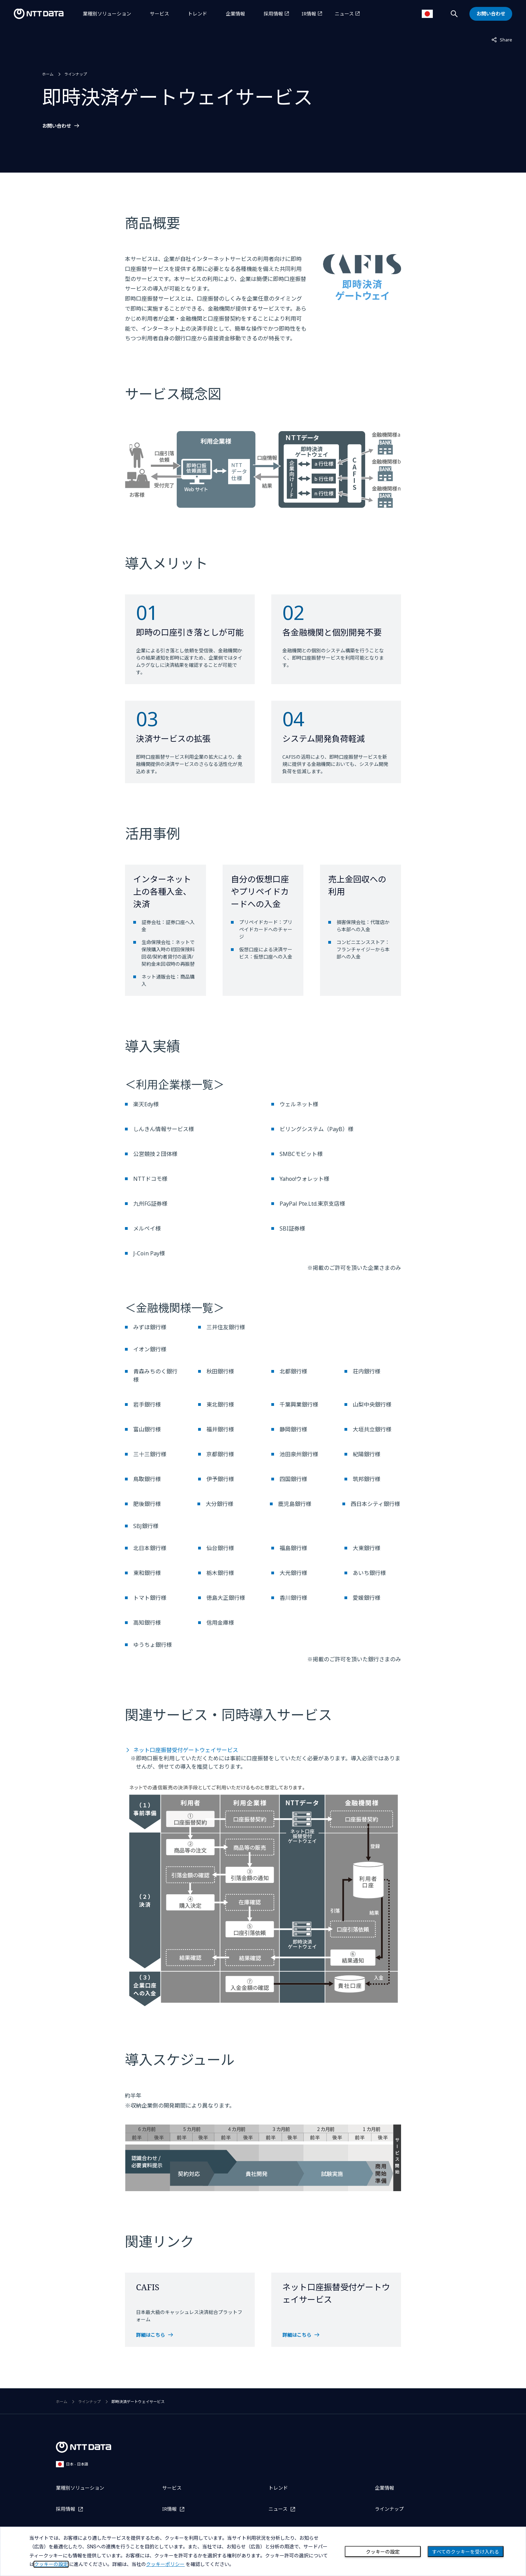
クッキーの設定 (383, 2552)
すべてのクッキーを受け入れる (465, 2552)
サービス (159, 13)
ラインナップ (75, 74)
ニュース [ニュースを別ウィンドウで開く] (344, 13)
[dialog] (263, 2551)
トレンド (197, 13)
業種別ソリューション (107, 13)
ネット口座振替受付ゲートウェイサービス (185, 1750)
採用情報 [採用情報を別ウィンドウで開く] (273, 13)
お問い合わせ (56, 126)
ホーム (47, 74)
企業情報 (235, 13)
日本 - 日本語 (72, 2464)
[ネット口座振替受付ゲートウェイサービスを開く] (336, 2335)
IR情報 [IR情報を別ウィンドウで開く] (309, 13)
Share (501, 39)
